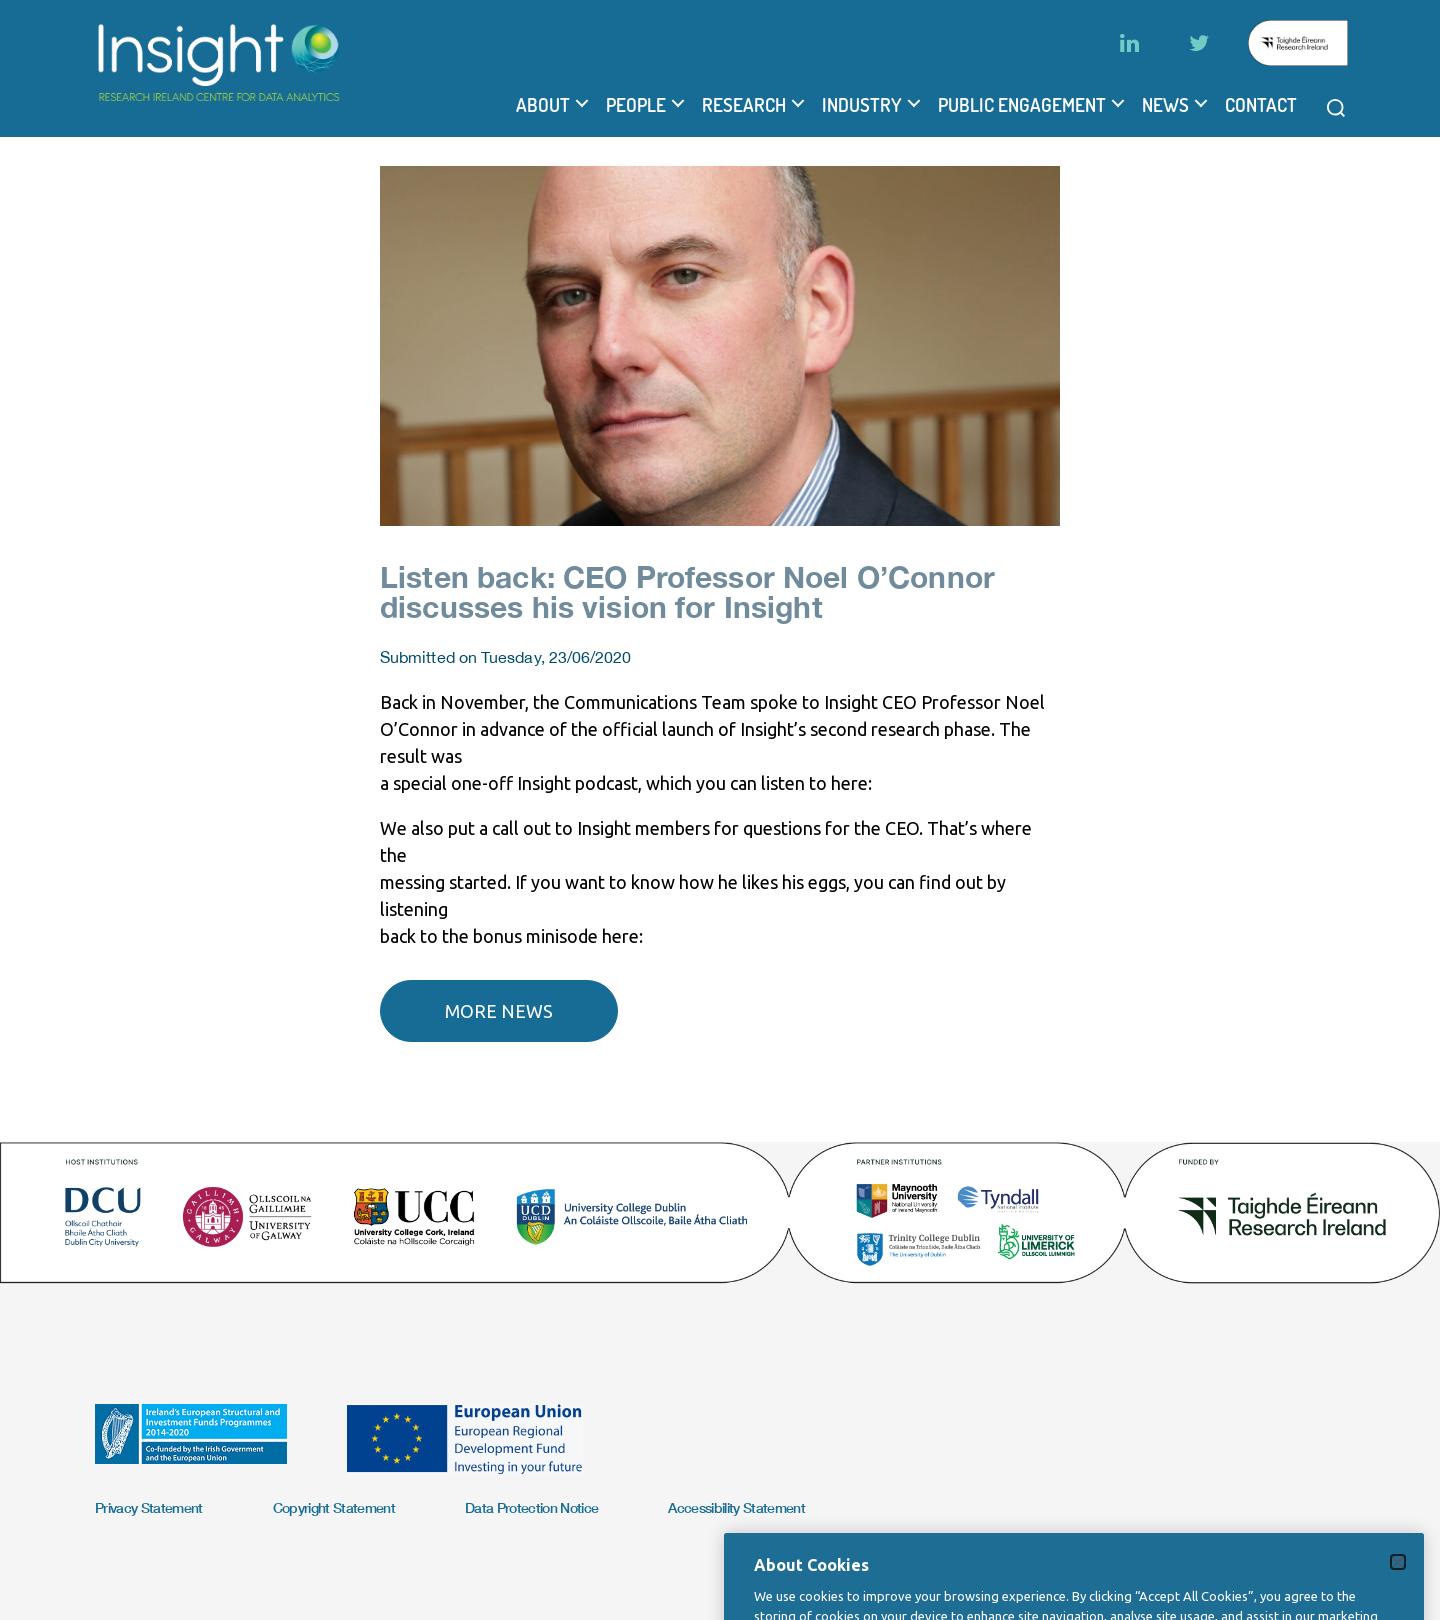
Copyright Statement (334, 1507)
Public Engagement (1022, 105)
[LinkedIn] (1129, 43)
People (636, 105)
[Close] (1398, 1587)
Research (744, 105)
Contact (1261, 105)
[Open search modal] (1336, 108)
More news (499, 1011)
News (1165, 105)
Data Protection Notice (531, 1507)
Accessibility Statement (736, 1507)
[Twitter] (1199, 43)
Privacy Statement (149, 1507)
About (543, 105)
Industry (862, 105)
